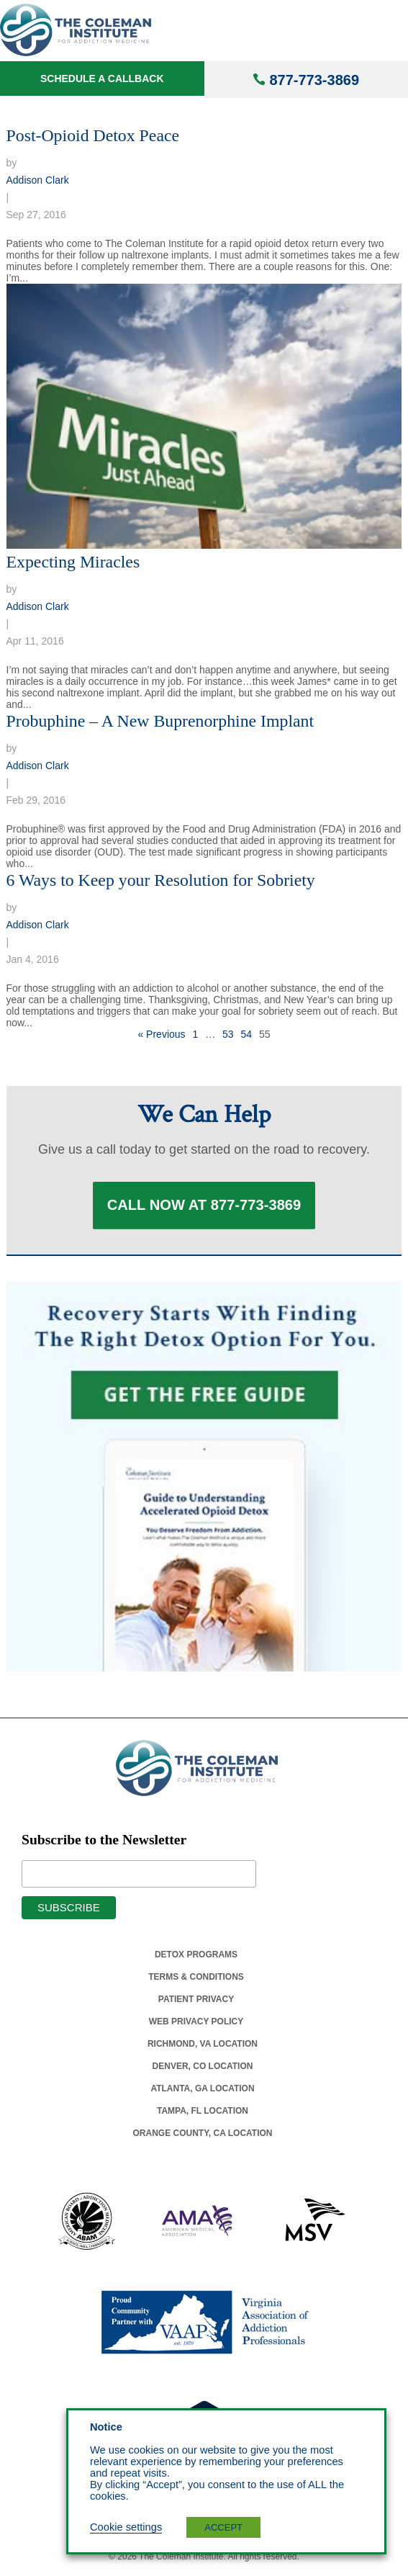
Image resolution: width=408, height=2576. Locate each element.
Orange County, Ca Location (203, 2137)
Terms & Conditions (196, 1980)
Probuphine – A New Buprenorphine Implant (160, 721)
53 (228, 1034)
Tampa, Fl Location (202, 2114)
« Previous (161, 1034)
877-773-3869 (314, 80)
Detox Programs (196, 1958)
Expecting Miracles (73, 561)
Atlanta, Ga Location (202, 2092)
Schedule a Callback (102, 78)
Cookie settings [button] (126, 2527)
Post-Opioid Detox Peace (93, 135)
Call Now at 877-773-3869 (204, 1207)
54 (247, 1034)
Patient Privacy (196, 2003)
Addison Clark (37, 180)
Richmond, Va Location (203, 2047)
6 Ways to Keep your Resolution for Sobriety (160, 880)
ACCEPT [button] (223, 2527)
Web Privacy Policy (196, 2025)
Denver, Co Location (203, 2070)
